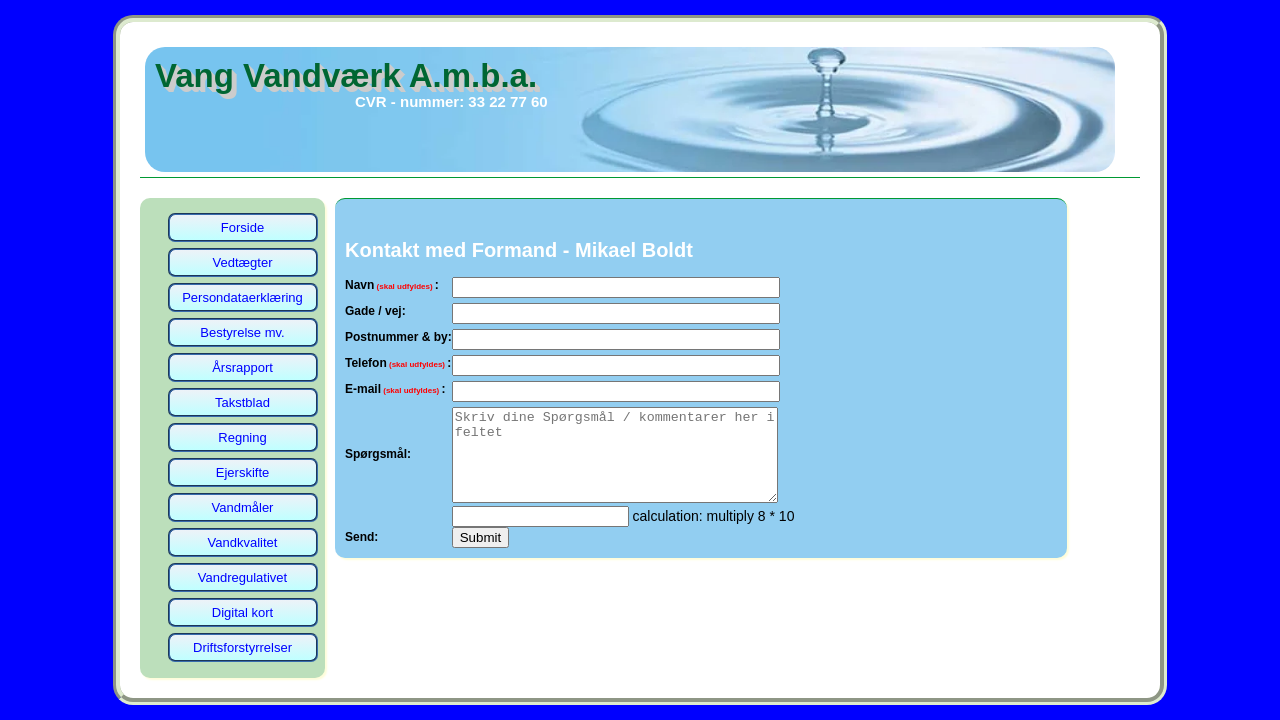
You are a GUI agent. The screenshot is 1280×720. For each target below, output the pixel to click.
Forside (242, 227)
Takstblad (242, 402)
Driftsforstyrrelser (242, 647)
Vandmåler (243, 507)
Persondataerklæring (242, 297)
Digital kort (242, 612)
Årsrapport (242, 367)
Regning (242, 437)
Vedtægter (243, 262)
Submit (480, 555)
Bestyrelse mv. (242, 332)
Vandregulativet (242, 577)
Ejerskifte (242, 472)
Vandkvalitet (243, 542)
